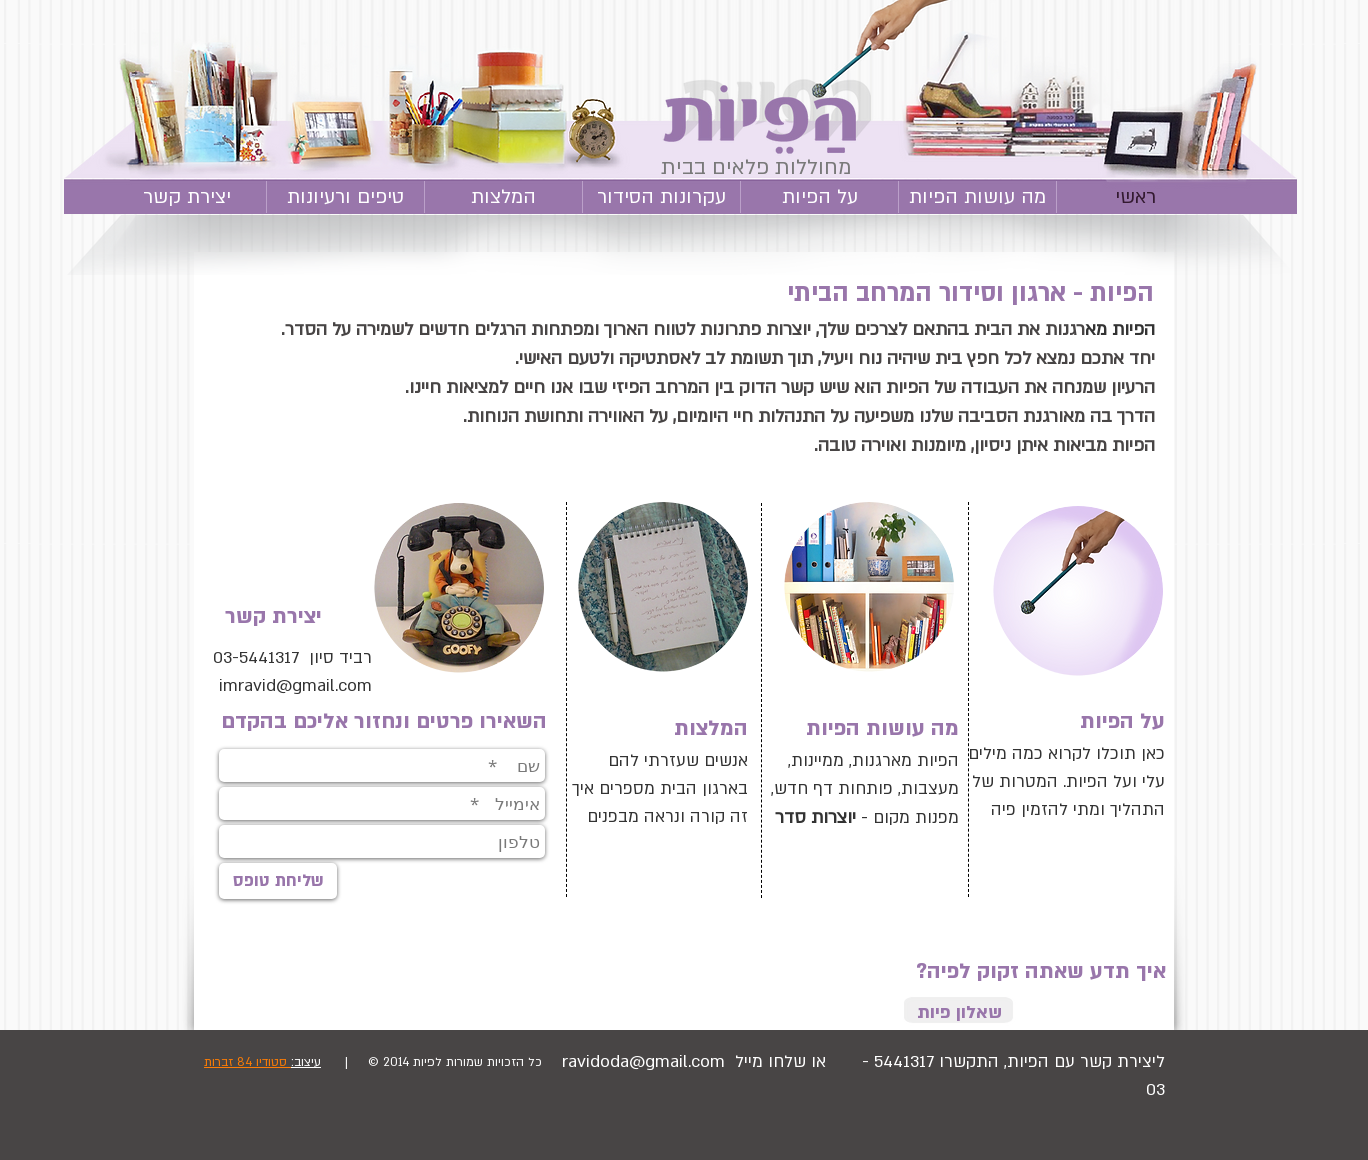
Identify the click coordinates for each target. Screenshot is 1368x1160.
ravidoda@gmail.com (643, 1061)
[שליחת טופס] (278, 881)
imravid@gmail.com (295, 685)
